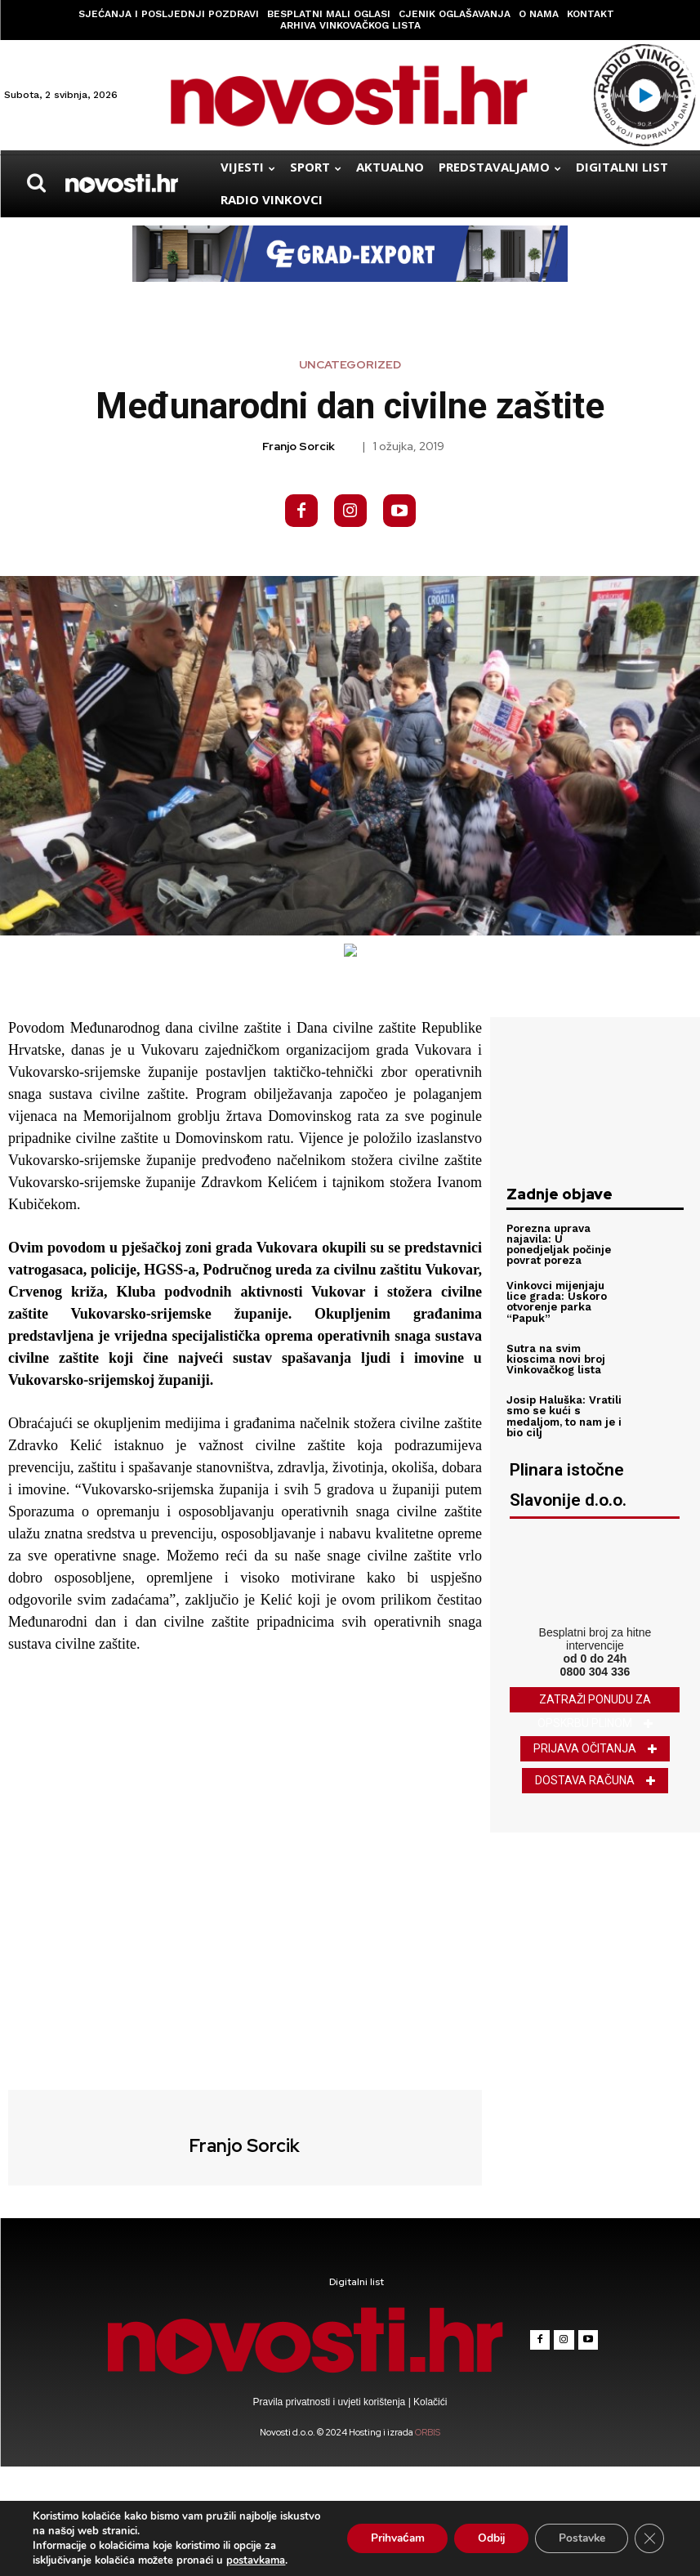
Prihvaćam (387, 2538)
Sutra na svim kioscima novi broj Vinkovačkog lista (555, 1359)
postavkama (255, 2560)
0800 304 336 (595, 1671)
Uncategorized (350, 364)
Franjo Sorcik (298, 446)
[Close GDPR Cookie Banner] (649, 2538)
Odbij (485, 2538)
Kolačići (429, 2402)
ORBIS (427, 2432)
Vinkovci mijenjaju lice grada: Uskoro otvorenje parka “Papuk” (555, 1301)
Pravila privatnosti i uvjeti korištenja (330, 2402)
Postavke (579, 2538)
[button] (35, 183)
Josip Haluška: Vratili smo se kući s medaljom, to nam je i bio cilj (564, 1417)
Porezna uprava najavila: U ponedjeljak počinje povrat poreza (558, 1244)
